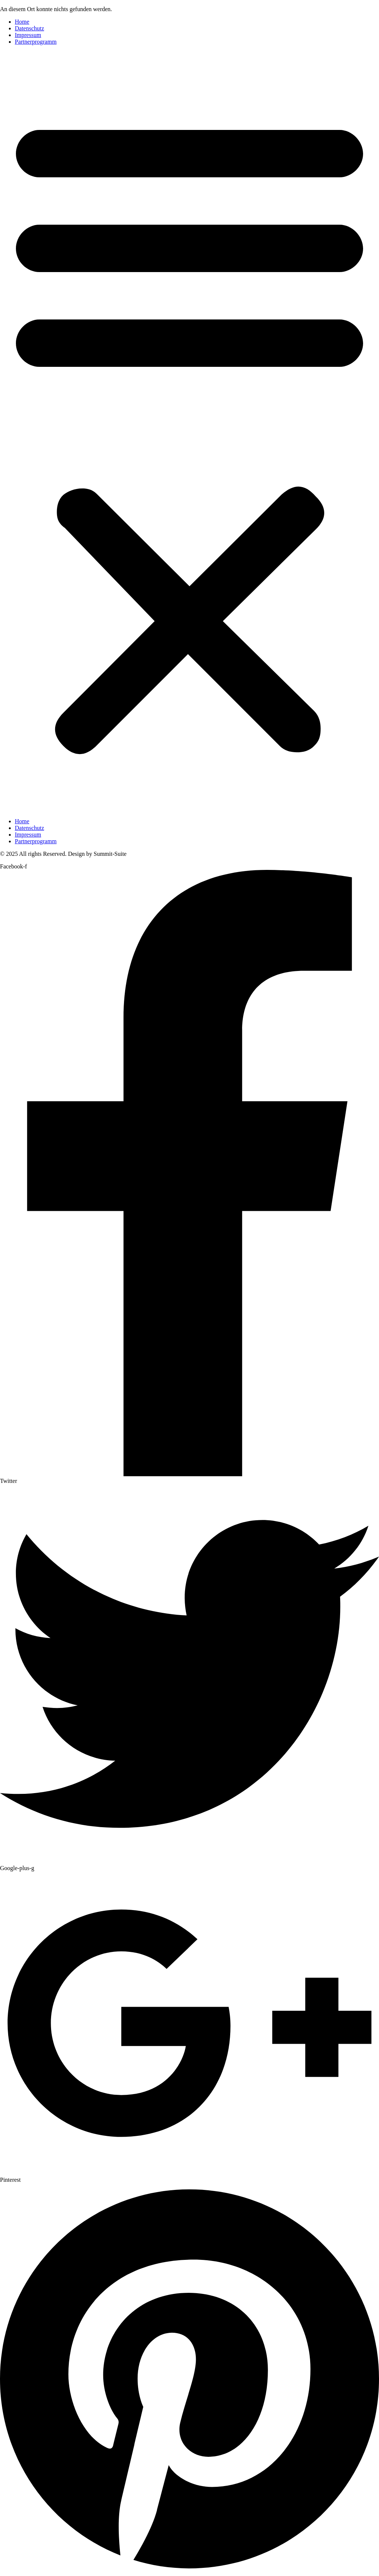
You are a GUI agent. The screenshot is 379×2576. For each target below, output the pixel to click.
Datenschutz (29, 28)
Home (22, 22)
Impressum (28, 35)
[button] (189, 431)
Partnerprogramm (36, 41)
